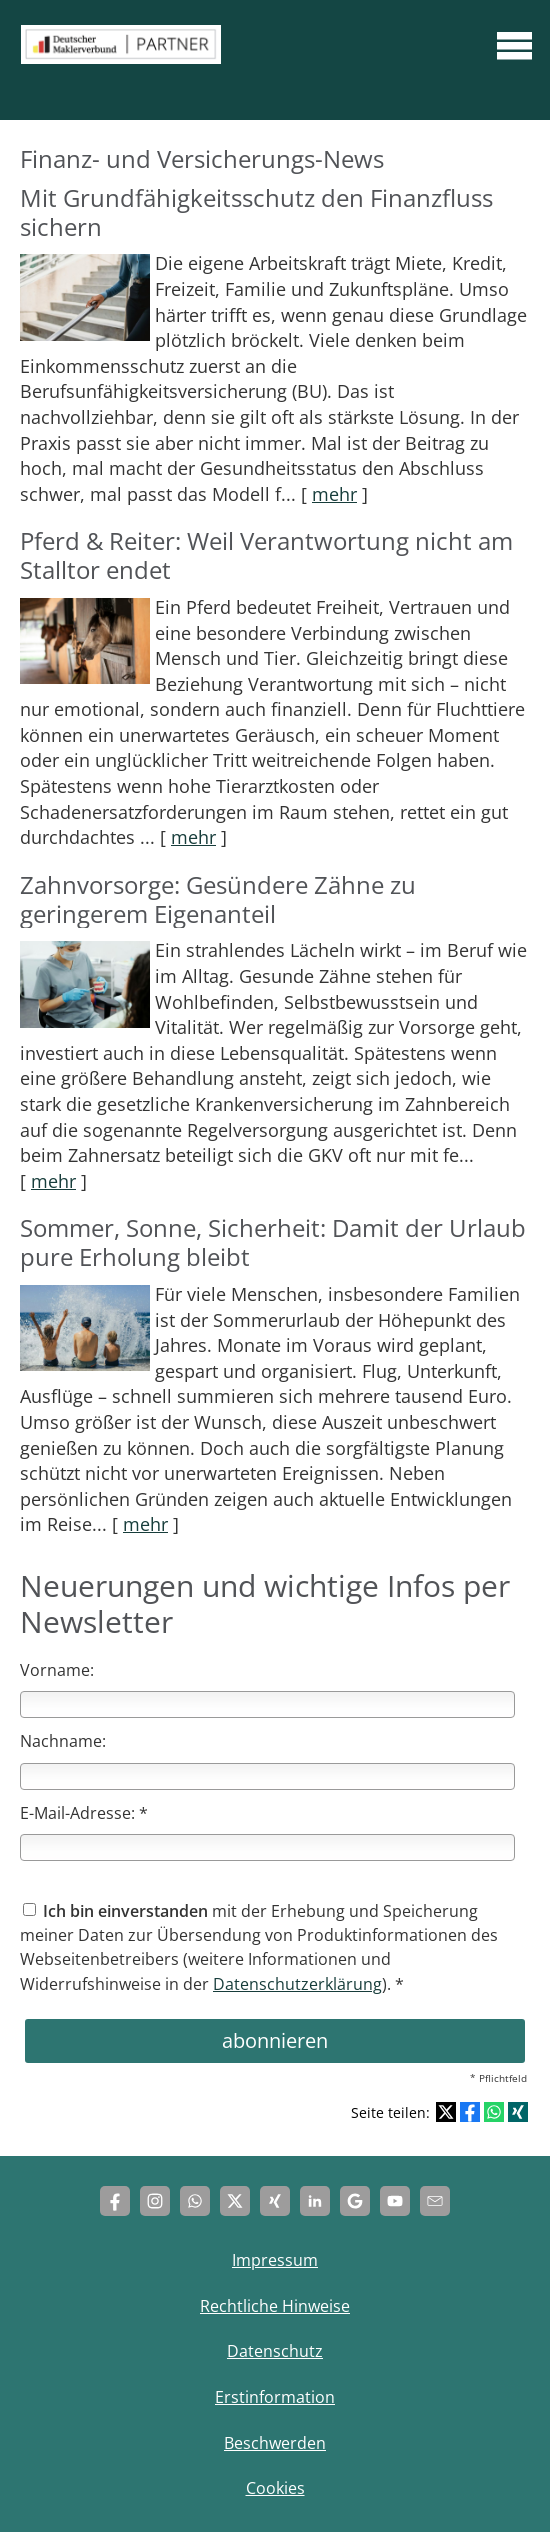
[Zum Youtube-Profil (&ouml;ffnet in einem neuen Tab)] (395, 2201)
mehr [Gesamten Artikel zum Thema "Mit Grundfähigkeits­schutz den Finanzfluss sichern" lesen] (334, 494)
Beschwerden (275, 2443)
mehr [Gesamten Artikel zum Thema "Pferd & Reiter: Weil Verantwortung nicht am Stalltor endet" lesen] (193, 837)
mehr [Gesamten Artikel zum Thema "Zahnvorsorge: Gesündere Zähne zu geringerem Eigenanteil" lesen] (53, 1181)
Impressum (275, 2260)
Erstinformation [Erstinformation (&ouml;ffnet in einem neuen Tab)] (275, 2397)
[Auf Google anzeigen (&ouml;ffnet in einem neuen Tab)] (355, 2201)
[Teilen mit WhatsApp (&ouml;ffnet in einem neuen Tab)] (494, 2112)
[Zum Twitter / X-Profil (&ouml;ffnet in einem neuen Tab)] (235, 2201)
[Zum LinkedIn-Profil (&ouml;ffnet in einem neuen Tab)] (315, 2201)
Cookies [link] (275, 2488)
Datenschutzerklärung (297, 1984)
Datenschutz (275, 2351)
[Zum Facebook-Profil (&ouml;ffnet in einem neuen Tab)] (115, 2201)
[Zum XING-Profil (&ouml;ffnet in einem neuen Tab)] (275, 2201)
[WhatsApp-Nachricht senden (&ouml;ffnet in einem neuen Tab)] (195, 2201)
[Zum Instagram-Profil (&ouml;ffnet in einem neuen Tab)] (155, 2201)
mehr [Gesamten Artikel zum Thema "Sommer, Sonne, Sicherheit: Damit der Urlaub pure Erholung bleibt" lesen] (145, 1524)
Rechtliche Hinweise (275, 2306)
